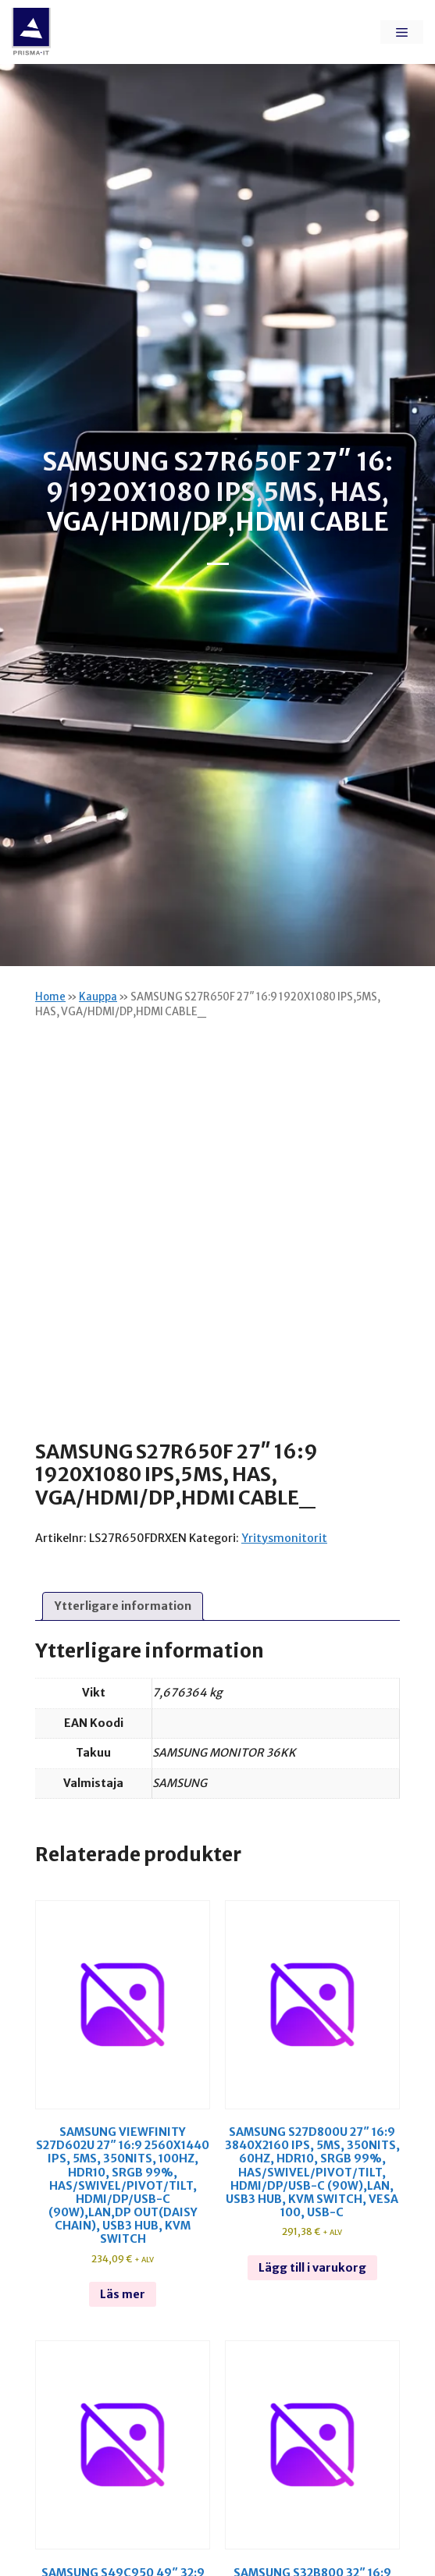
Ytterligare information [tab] (123, 1606)
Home (50, 997)
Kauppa (98, 997)
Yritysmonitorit (284, 1538)
